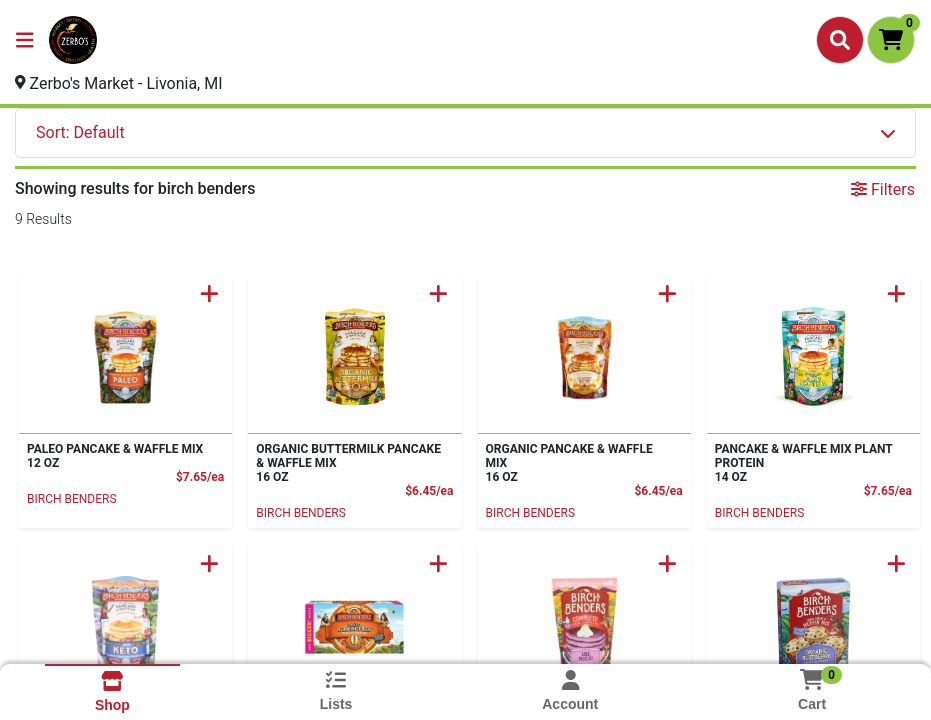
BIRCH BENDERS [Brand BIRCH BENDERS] (72, 499)
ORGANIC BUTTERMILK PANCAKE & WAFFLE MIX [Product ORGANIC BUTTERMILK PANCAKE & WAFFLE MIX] (350, 463)
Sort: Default (80, 132)
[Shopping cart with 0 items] (891, 40)
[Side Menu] (25, 40)
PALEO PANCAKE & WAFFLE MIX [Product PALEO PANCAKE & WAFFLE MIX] (121, 456)
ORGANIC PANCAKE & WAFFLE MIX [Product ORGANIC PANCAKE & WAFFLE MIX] (580, 463)
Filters (883, 189)
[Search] (840, 40)
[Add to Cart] (209, 293)
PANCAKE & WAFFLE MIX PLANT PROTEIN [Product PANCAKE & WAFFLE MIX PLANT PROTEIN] (809, 463)
